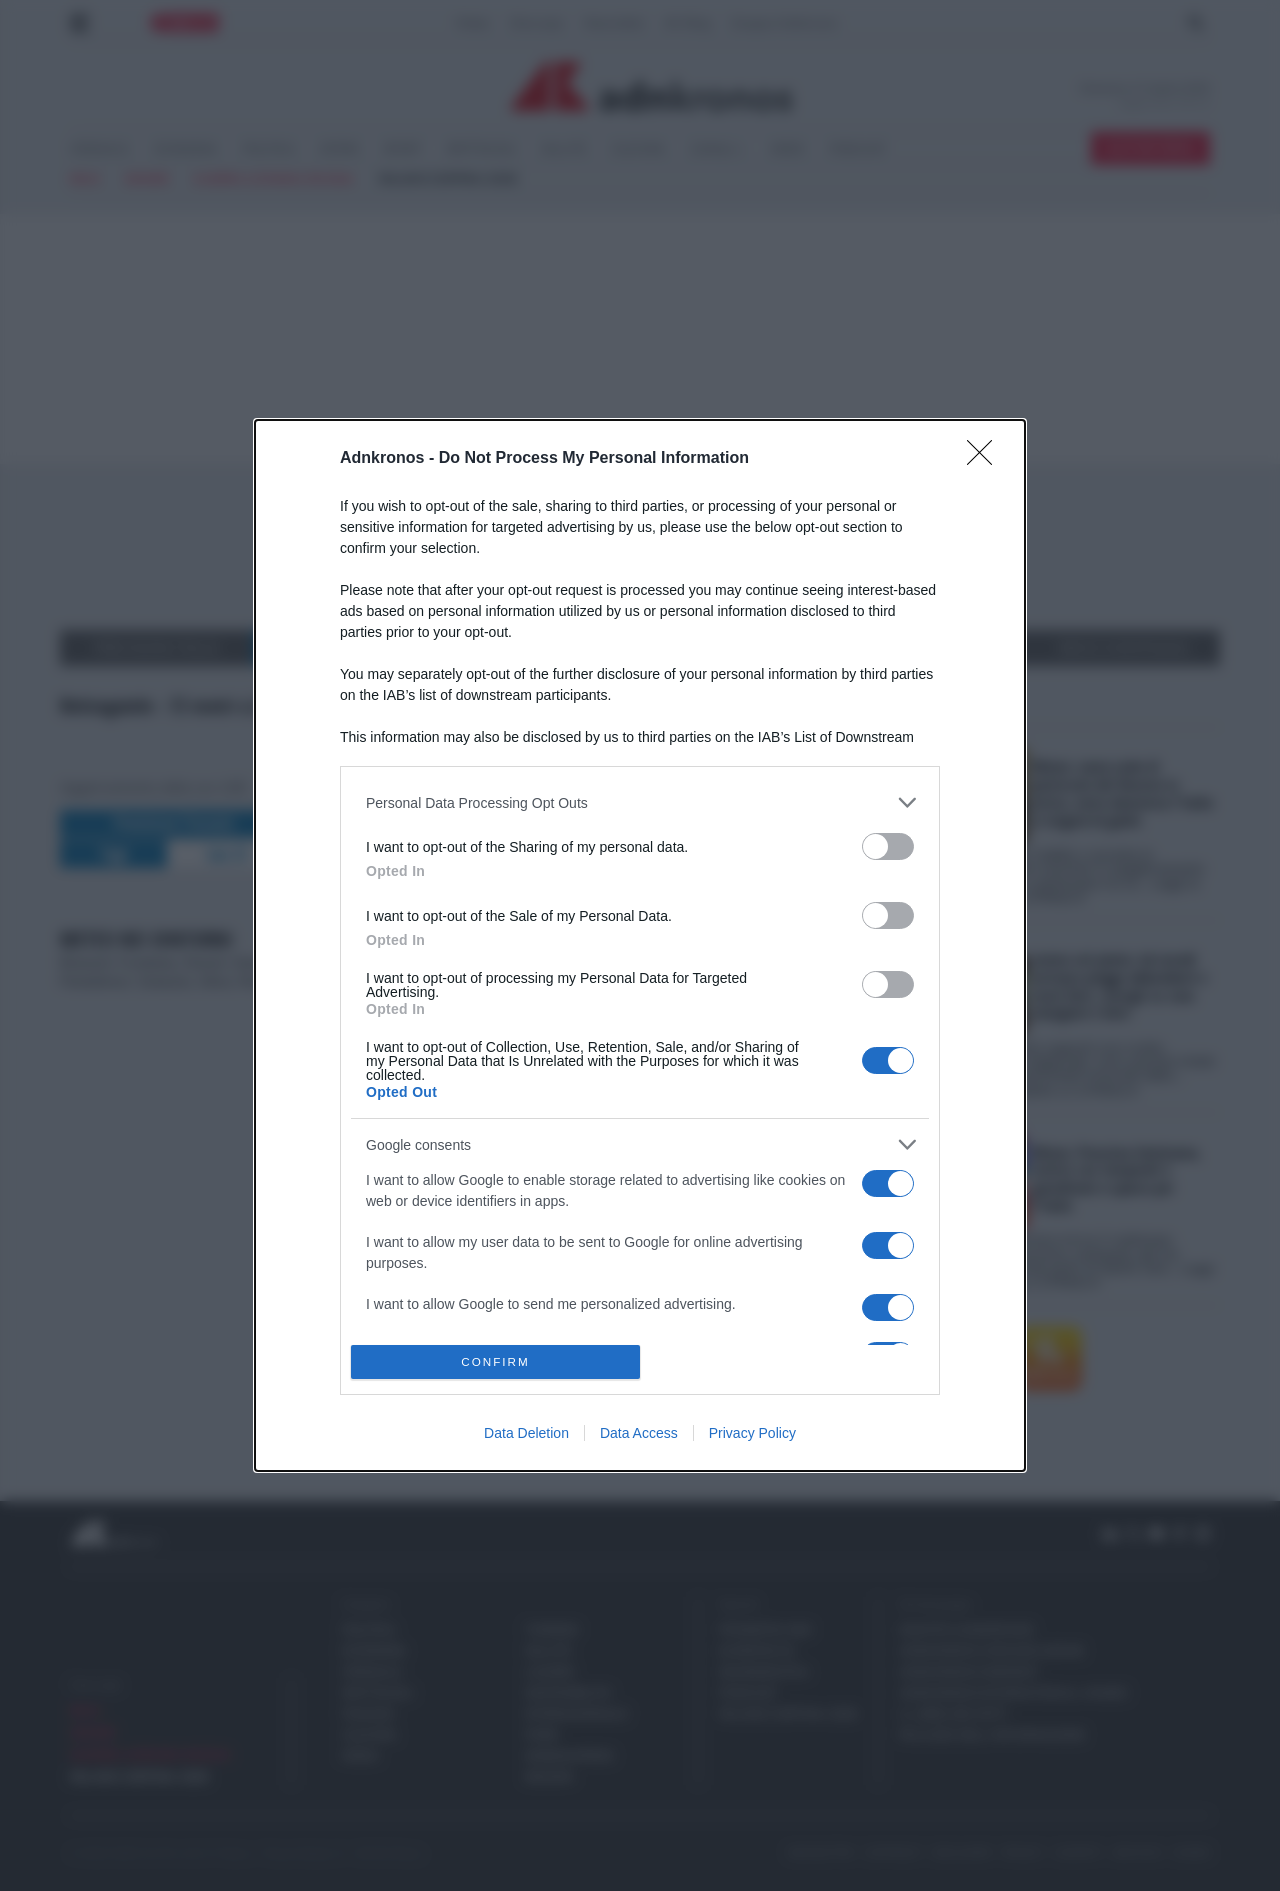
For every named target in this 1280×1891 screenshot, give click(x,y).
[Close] (986, 459)
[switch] (888, 846)
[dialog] (640, 945)
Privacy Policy (752, 1433)
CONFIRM (495, 1361)
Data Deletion (526, 1433)
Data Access (639, 1433)
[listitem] (640, 802)
